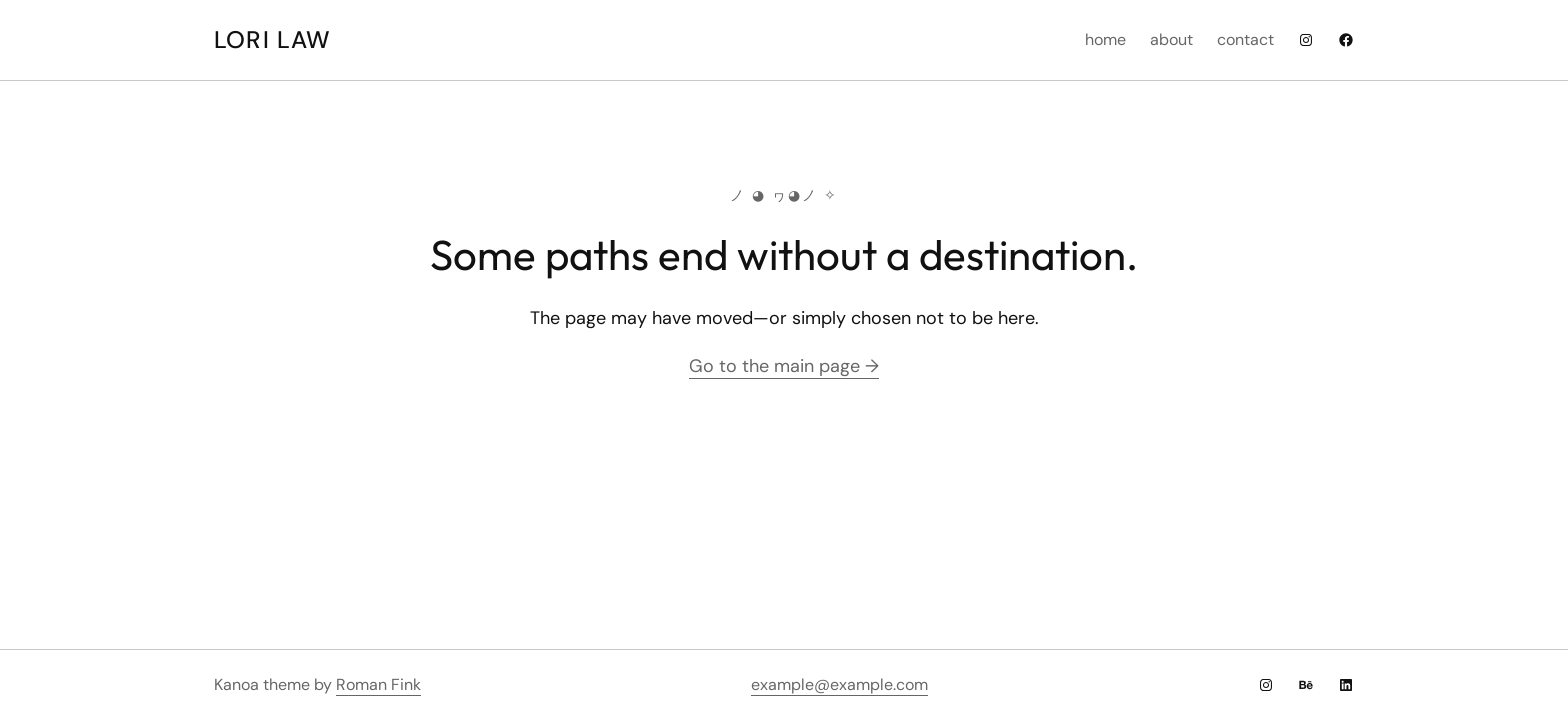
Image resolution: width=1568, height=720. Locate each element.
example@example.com (839, 684)
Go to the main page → (784, 366)
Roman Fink (378, 684)
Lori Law (273, 39)
